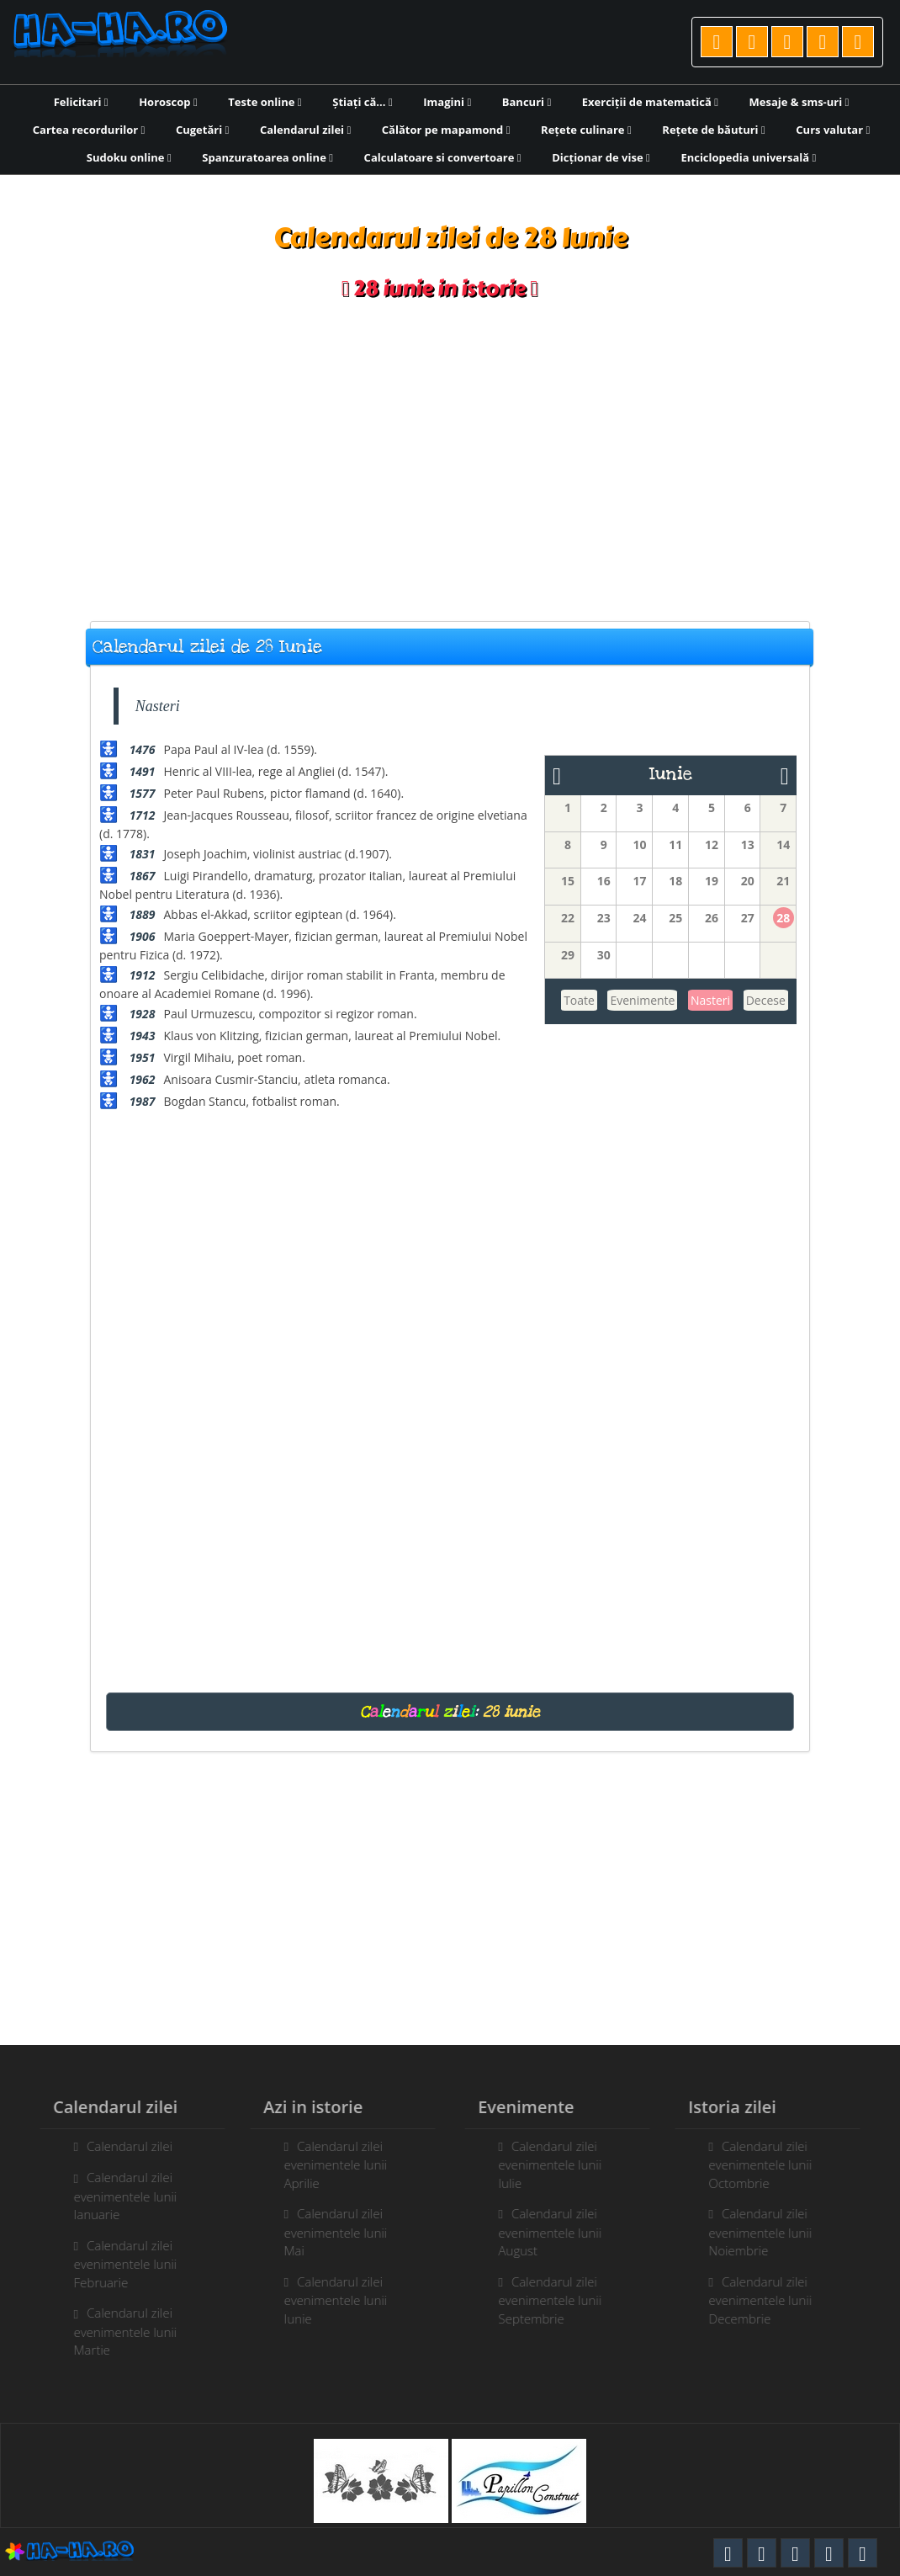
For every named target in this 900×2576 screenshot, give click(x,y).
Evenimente (642, 1000)
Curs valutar (833, 129)
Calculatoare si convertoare (442, 157)
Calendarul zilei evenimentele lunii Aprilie (329, 2164)
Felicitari (81, 101)
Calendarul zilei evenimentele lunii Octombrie (766, 2164)
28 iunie (511, 1712)
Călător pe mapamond (446, 129)
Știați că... (362, 101)
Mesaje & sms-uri (799, 101)
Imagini (447, 101)
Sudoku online (129, 157)
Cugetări (202, 129)
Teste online (264, 101)
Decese (766, 1000)
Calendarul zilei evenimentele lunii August (556, 2232)
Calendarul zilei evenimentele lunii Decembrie (766, 2300)
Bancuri (526, 101)
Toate (579, 1000)
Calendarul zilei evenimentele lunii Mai (329, 2232)
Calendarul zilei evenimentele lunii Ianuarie (119, 2196)
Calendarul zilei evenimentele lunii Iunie (329, 2300)
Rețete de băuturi (713, 129)
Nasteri (710, 1000)
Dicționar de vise (601, 157)
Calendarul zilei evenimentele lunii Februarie (119, 2264)
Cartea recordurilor (89, 129)
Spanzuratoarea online (267, 157)
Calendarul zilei (305, 129)
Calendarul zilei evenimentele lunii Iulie (556, 2164)
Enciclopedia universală (748, 157)
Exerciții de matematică (650, 101)
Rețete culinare (586, 129)
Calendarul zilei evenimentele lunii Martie (119, 2331)
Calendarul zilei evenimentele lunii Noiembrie (766, 2232)
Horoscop (168, 101)
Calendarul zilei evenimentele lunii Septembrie (556, 2300)
